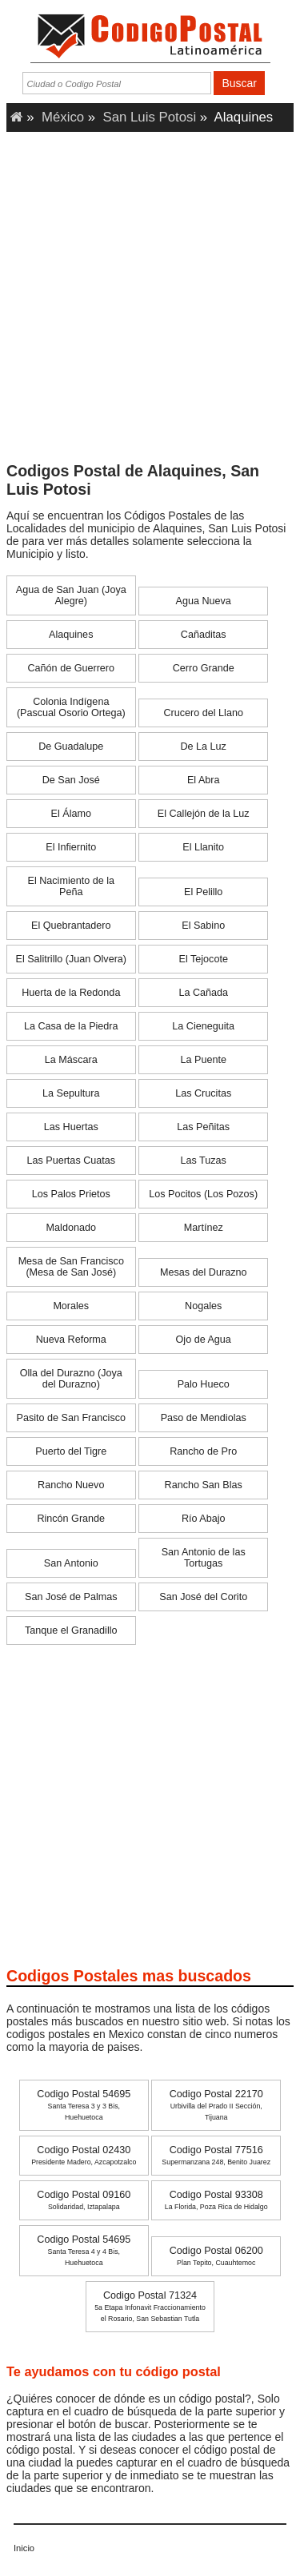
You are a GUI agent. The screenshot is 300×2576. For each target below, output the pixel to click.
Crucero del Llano (203, 713)
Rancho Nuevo (71, 1485)
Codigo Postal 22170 (216, 2104)
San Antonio (71, 1563)
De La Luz (203, 746)
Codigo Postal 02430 (83, 2155)
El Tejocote (203, 959)
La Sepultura (70, 1093)
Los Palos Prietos (71, 1194)
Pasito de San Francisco (71, 1417)
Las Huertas (71, 1127)
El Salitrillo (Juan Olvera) (70, 959)
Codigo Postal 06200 (216, 2256)
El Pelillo (203, 892)
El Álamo (71, 813)
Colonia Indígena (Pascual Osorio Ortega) (71, 707)
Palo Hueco (204, 1384)
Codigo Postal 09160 (83, 2200)
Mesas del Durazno (203, 1272)
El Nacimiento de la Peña (71, 886)
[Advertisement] (150, 302)
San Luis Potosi (150, 117)
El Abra (203, 780)
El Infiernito (71, 847)
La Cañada (203, 992)
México (63, 117)
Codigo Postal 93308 (216, 2200)
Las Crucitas (203, 1093)
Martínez (203, 1227)
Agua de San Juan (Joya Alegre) (71, 595)
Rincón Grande (71, 1518)
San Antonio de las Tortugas (204, 1558)
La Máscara (71, 1059)
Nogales (203, 1306)
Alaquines (71, 634)
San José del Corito (203, 1597)
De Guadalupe (70, 746)
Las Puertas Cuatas (70, 1160)
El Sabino (203, 925)
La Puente (203, 1059)
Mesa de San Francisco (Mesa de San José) (71, 1267)
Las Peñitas (203, 1127)
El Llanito (203, 847)
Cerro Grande (203, 668)
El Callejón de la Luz (204, 813)
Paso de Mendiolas (203, 1417)
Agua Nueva (203, 601)
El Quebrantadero (70, 925)
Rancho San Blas (203, 1485)
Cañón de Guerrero (71, 668)
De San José (71, 780)
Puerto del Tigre (70, 1451)
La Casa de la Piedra (71, 1026)
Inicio (24, 2548)
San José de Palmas (71, 1597)
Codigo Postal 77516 (216, 2155)
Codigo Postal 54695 (83, 2104)
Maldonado (71, 1227)
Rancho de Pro (203, 1451)
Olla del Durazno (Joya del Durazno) (71, 1379)
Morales (71, 1306)
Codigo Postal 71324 (150, 2306)
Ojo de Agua (203, 1339)
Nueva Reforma (71, 1339)
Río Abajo (204, 1518)
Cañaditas (203, 634)
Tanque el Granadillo (71, 1630)
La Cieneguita (203, 1026)
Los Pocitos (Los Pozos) (203, 1194)
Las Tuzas (203, 1160)
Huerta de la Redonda (71, 992)
